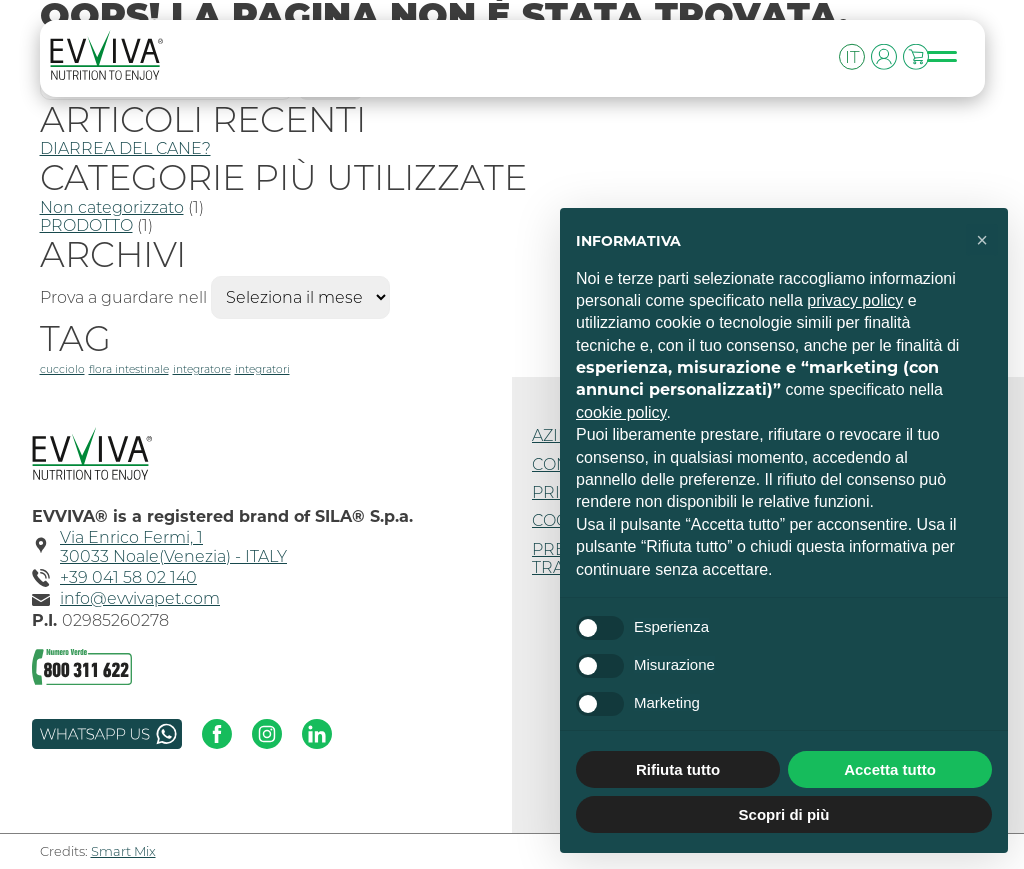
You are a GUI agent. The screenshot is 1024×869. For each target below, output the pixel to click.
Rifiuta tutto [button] (678, 769)
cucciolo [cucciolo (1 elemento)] (62, 369)
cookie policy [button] (621, 412)
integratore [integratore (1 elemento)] (202, 369)
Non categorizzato (112, 207)
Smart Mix (123, 851)
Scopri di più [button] (784, 814)
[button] (982, 240)
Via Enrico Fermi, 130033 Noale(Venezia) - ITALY (173, 546)
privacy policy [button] (855, 300)
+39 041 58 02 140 (128, 578)
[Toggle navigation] (952, 57)
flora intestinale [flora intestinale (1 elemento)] (129, 369)
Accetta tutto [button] (890, 769)
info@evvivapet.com (140, 599)
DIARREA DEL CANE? (125, 148)
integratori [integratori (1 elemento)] (262, 369)
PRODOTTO (86, 225)
